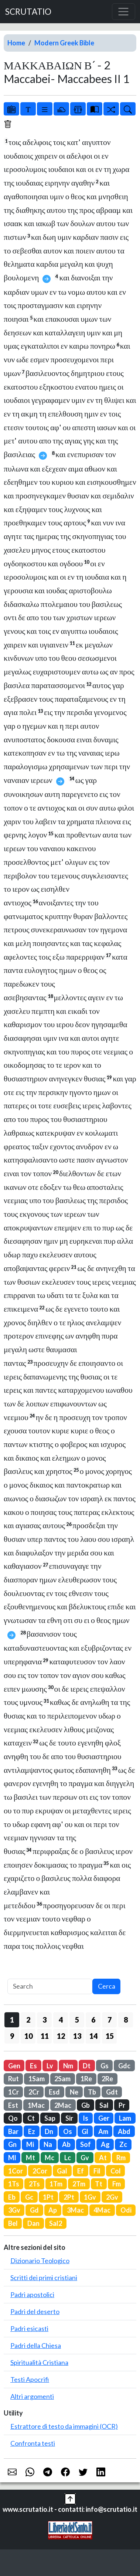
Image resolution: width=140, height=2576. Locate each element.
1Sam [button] (36, 2079)
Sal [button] (104, 2105)
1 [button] (12, 2019)
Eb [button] (12, 2197)
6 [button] (93, 2019)
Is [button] (85, 2118)
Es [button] (33, 2066)
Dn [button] (49, 2131)
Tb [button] (92, 2092)
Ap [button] (52, 2210)
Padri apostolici (32, 2294)
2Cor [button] (40, 2171)
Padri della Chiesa (35, 2345)
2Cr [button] (33, 2092)
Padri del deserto (34, 2311)
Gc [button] (29, 2197)
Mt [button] (30, 2158)
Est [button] (13, 2105)
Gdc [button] (124, 2066)
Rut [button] (13, 2079)
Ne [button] (74, 2092)
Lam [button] (125, 2118)
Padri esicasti (29, 2328)
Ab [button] (66, 2144)
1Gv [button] (90, 2197)
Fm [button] (116, 2184)
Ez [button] (31, 2131)
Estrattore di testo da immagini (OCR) (64, 2426)
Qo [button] (13, 2118)
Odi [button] (126, 2210)
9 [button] (12, 2035)
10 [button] (28, 2035)
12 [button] (61, 2035)
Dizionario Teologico (39, 2260)
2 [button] (28, 2019)
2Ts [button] (34, 2184)
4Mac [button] (101, 2210)
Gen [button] (14, 2066)
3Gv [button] (14, 2210)
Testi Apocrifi (29, 2379)
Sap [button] (49, 2118)
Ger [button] (103, 2118)
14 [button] (93, 2035)
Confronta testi (32, 2443)
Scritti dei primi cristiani (43, 2277)
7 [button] (109, 2019)
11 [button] (45, 2035)
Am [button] (103, 2131)
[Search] (49, 1987)
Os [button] (67, 2131)
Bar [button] (13, 2131)
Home (16, 43)
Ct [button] (31, 2118)
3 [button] (44, 2019)
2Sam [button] (62, 2079)
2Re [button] (107, 2079)
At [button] (103, 2158)
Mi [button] (30, 2144)
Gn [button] (12, 2144)
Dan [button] (33, 2223)
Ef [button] (80, 2171)
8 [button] (126, 2019)
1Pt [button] (48, 2197)
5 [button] (77, 2019)
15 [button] (110, 2035)
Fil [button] (96, 2171)
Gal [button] (62, 2171)
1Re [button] (86, 2079)
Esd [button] (54, 2092)
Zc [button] (123, 2144)
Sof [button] (85, 2144)
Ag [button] (105, 2144)
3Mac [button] (75, 2210)
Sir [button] (69, 2118)
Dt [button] (87, 2066)
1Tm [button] (55, 2184)
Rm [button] (121, 2158)
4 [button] (61, 2019)
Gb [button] (85, 2105)
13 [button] (77, 2035)
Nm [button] (68, 2066)
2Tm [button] (78, 2184)
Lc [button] (67, 2158)
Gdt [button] (112, 2092)
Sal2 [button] (55, 2223)
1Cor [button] (15, 2171)
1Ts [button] (13, 2184)
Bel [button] (13, 2223)
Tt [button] (98, 2184)
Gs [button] (104, 2066)
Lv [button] (50, 2066)
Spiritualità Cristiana (39, 2362)
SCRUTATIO (28, 12)
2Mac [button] (62, 2105)
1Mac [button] (36, 2105)
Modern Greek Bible (64, 43)
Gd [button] (34, 2210)
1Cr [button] (13, 2092)
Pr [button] (122, 2105)
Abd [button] (124, 2131)
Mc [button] (49, 2158)
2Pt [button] (69, 2197)
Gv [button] (85, 2158)
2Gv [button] (112, 2197)
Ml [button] (12, 2158)
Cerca (106, 1986)
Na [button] (48, 2144)
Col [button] (115, 2171)
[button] (70, 2498)
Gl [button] (85, 2131)
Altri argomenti (32, 2396)
